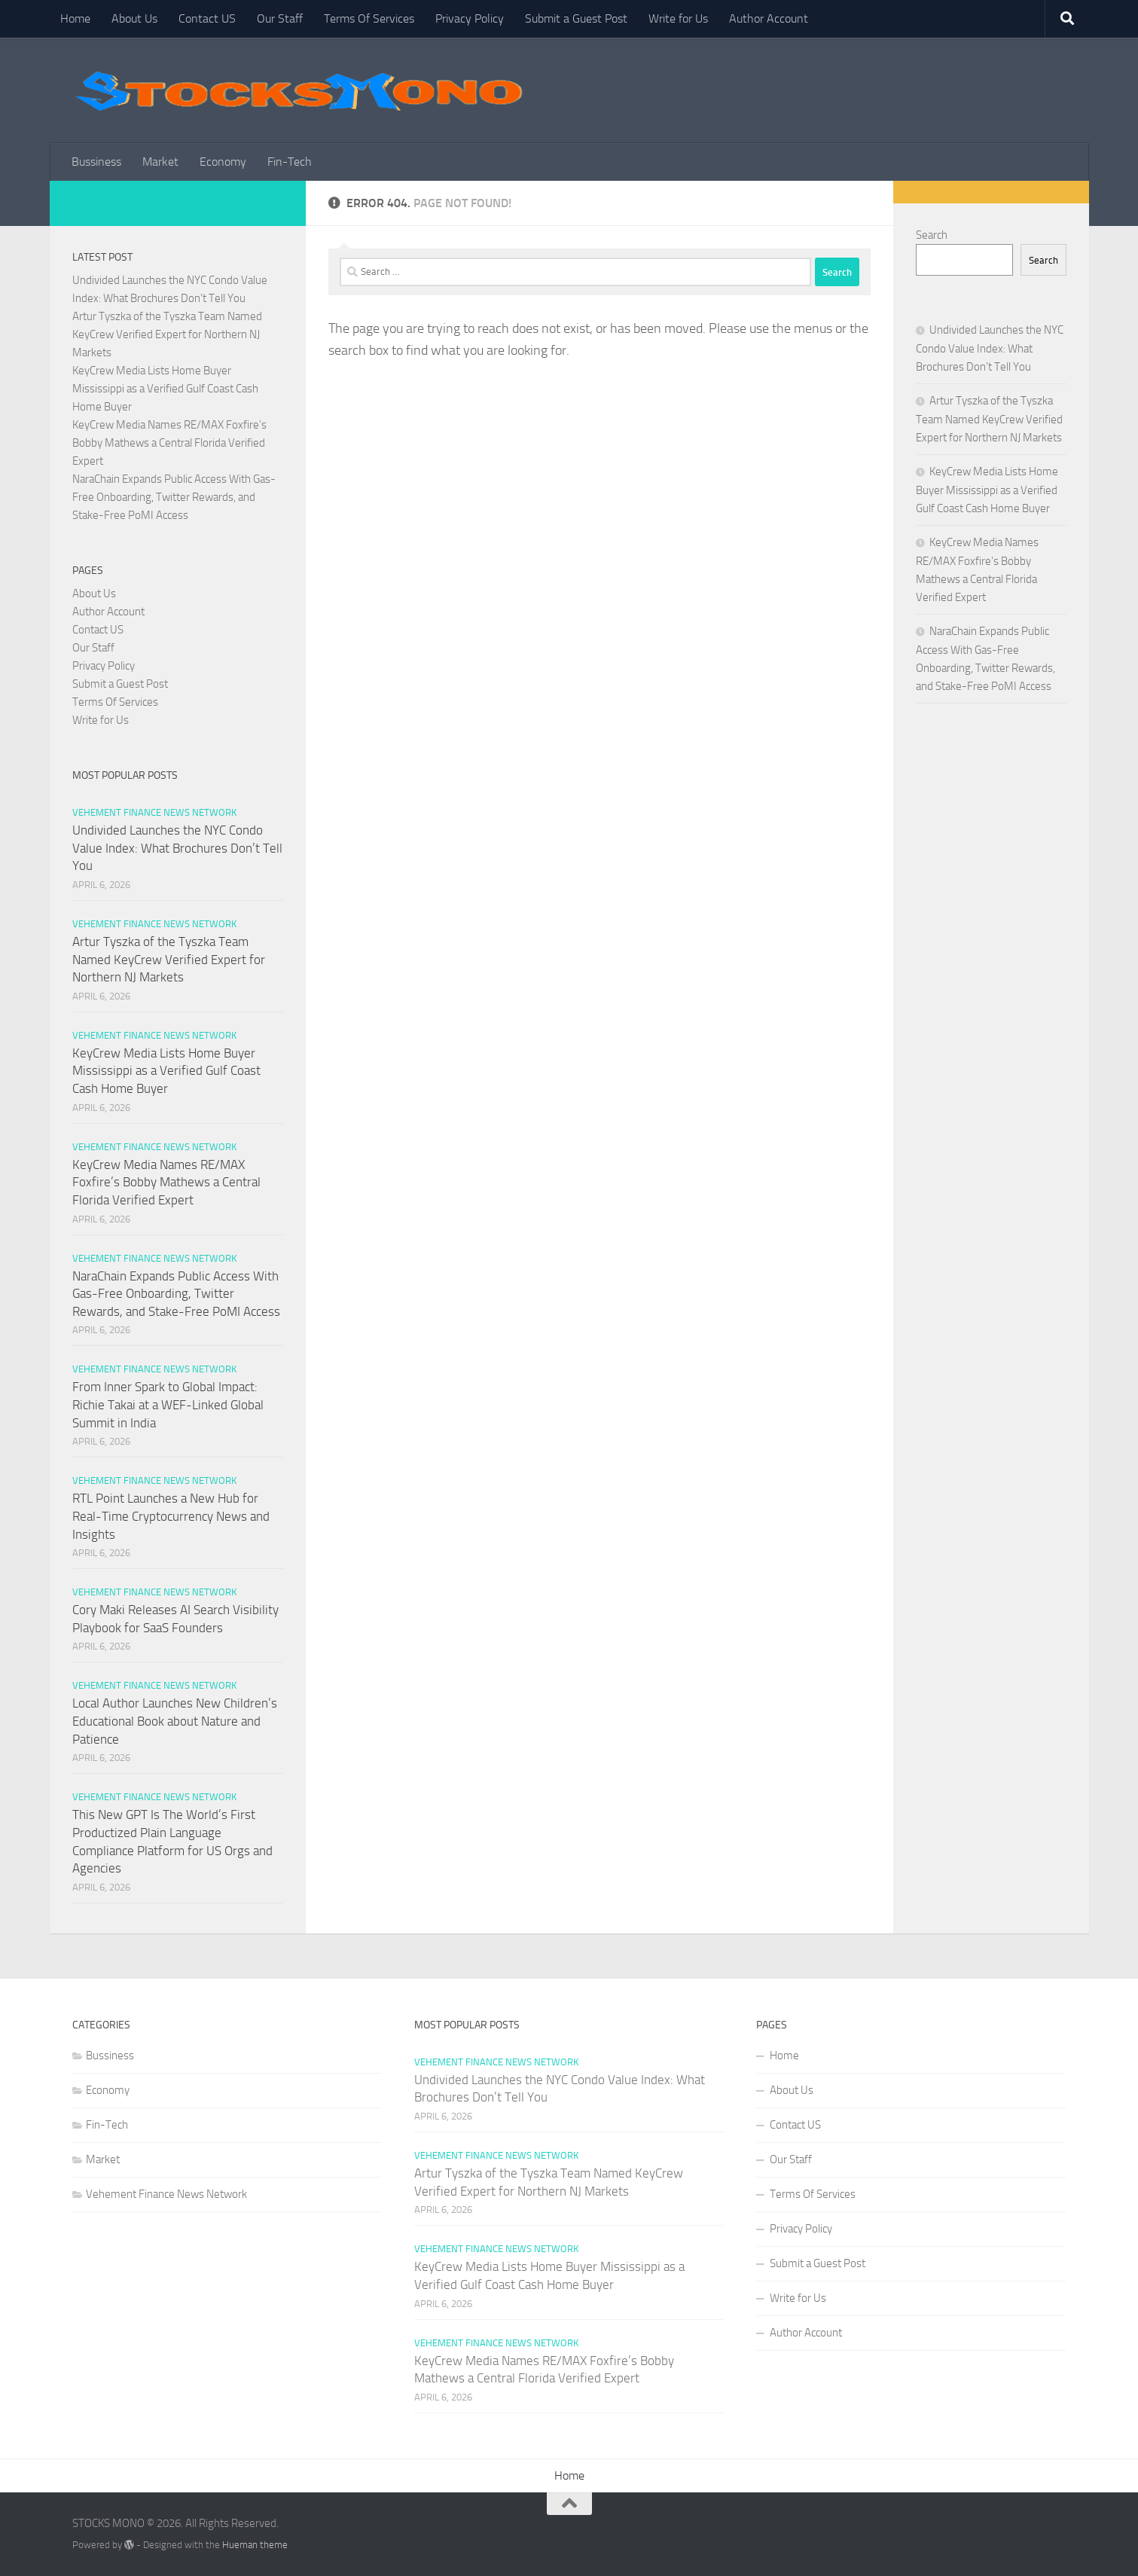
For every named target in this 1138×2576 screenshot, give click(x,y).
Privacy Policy (469, 18)
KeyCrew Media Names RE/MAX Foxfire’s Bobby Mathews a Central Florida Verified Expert (169, 443)
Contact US (207, 18)
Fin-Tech (289, 161)
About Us (134, 18)
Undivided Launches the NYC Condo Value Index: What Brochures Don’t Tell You (177, 848)
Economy (223, 161)
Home (75, 18)
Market (160, 161)
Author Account (768, 18)
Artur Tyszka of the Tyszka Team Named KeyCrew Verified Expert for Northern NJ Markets (167, 334)
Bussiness (96, 161)
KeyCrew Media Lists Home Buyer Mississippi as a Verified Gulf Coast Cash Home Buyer (165, 389)
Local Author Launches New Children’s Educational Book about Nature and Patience (174, 1720)
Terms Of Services (369, 18)
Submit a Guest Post (576, 18)
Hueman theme (255, 2544)
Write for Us (678, 18)
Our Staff (280, 18)
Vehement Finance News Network (154, 812)
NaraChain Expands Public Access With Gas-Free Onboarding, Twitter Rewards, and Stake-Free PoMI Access (174, 497)
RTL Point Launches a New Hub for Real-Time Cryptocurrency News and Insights (171, 1516)
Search (931, 235)
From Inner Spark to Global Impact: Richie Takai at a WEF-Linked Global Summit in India (168, 1404)
